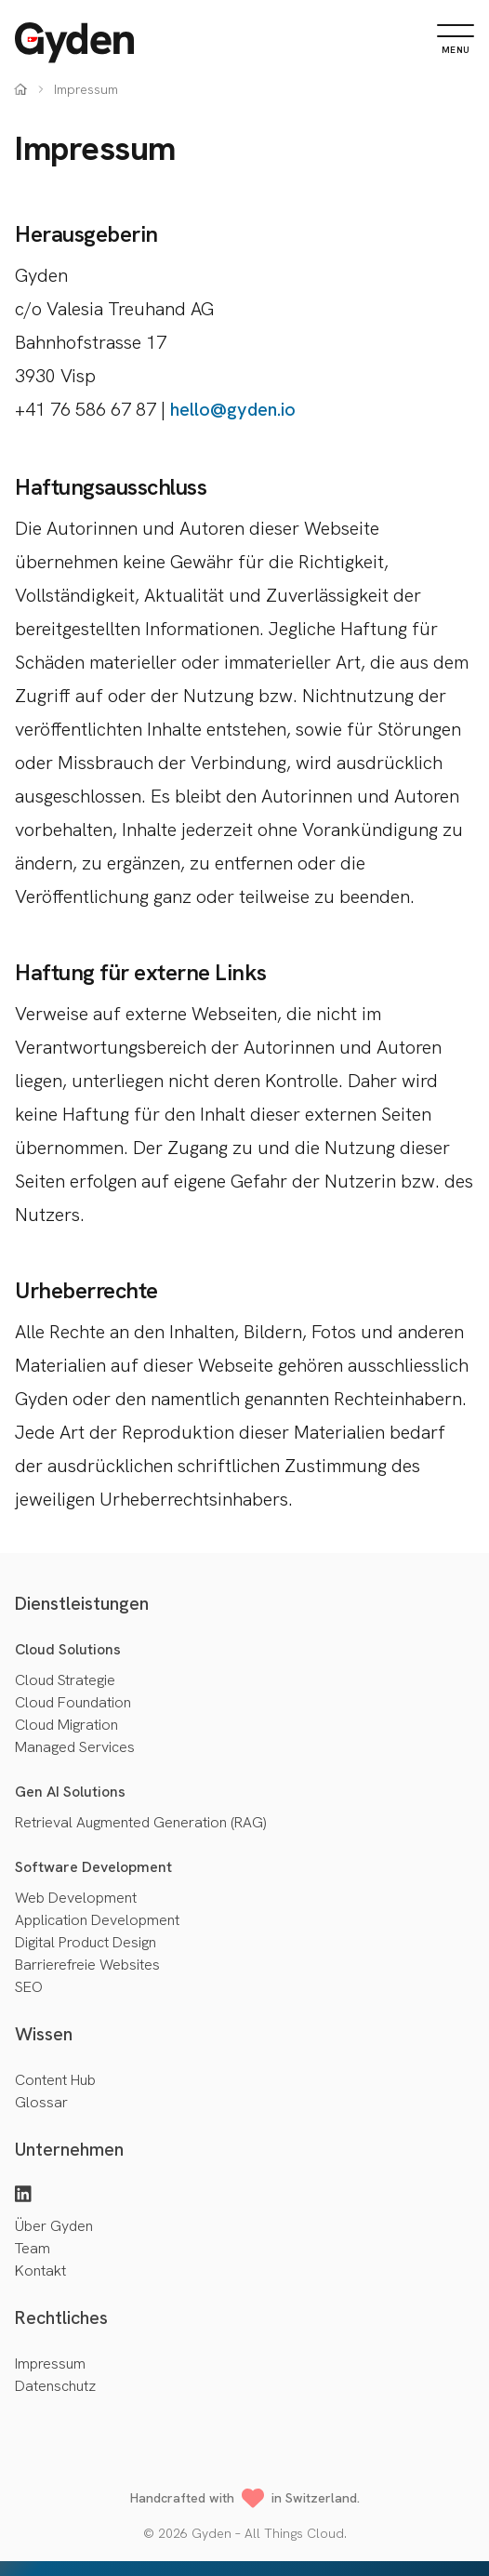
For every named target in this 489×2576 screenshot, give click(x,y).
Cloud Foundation (73, 1702)
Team (32, 2248)
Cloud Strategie (65, 1680)
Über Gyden (54, 2226)
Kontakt (40, 2270)
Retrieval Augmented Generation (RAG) (140, 1822)
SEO (29, 1987)
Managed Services (75, 1747)
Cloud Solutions (68, 1649)
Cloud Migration (66, 1724)
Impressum (50, 2363)
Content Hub (55, 2080)
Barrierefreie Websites (87, 1964)
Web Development (76, 1897)
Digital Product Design (85, 1942)
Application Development (97, 1920)
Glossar (41, 2102)
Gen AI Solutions (70, 1791)
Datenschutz (55, 2386)
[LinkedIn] (23, 2196)
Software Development (93, 1867)
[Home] (74, 42)
